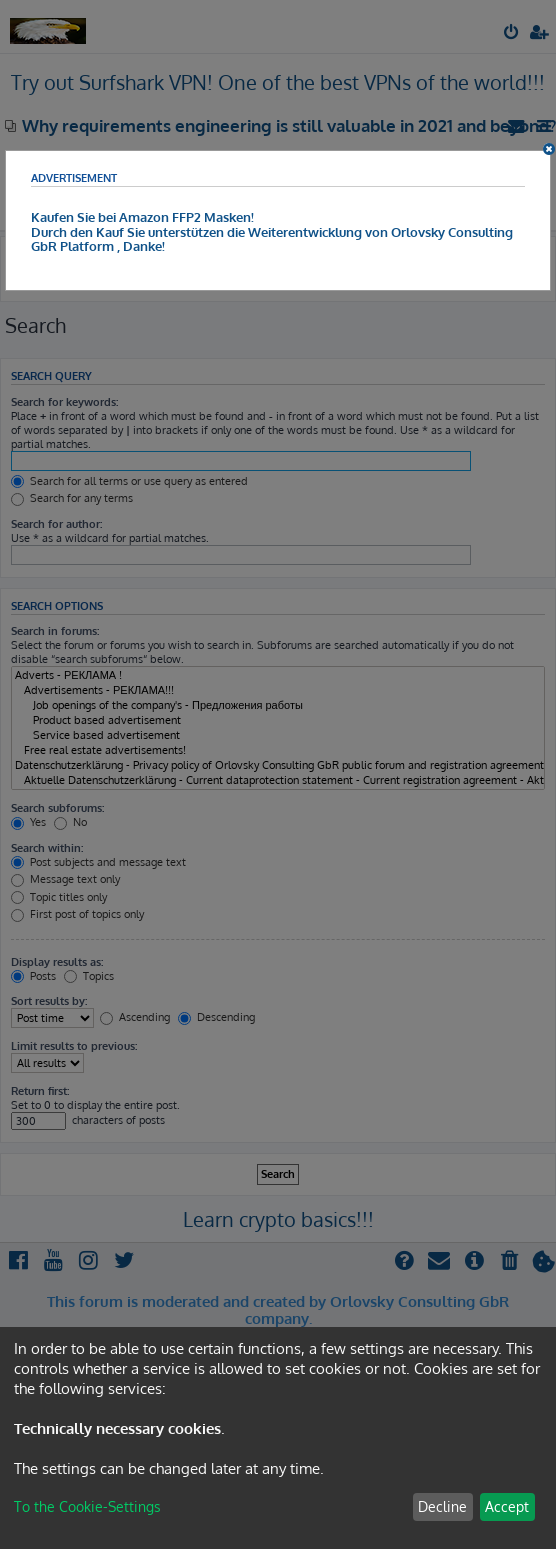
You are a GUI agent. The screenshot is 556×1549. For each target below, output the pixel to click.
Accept (507, 1506)
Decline (442, 1506)
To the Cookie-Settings (87, 1506)
